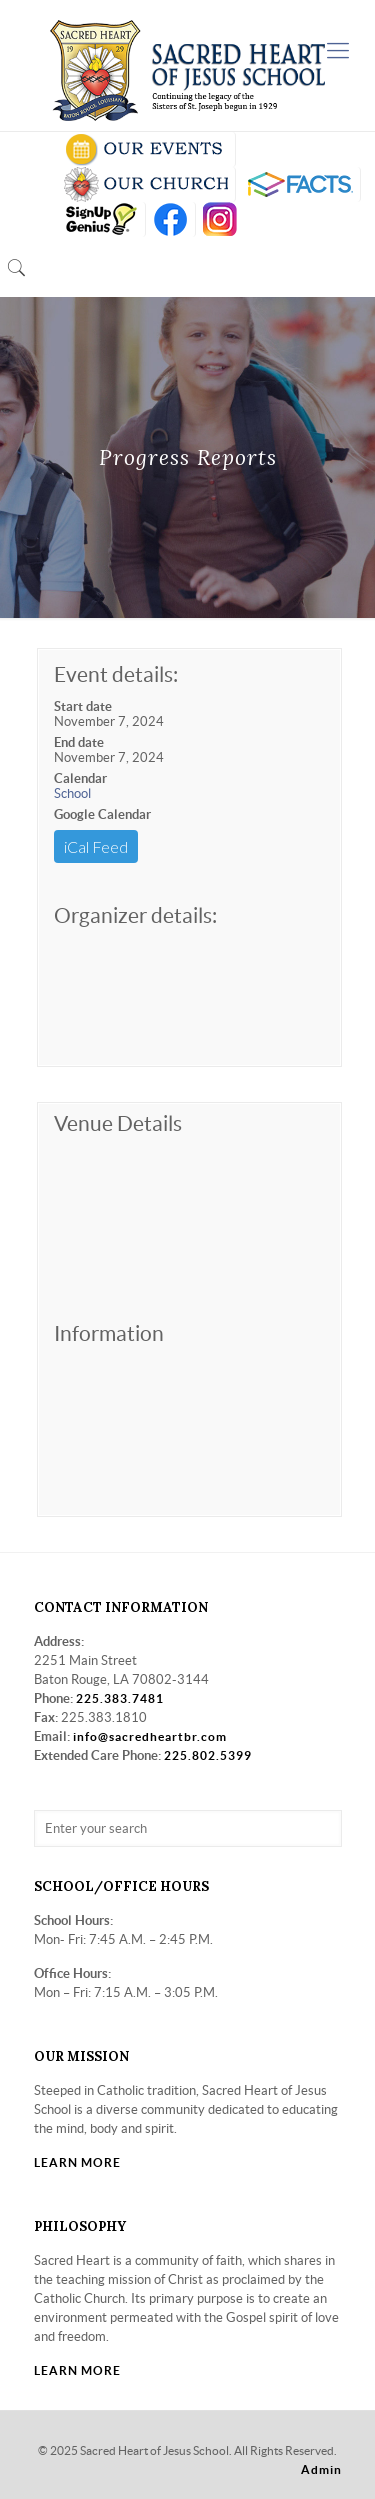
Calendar (80, 778)
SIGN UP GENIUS (100, 219)
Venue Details (118, 1123)
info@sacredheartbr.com (150, 1736)
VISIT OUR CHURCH (145, 184)
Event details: (116, 674)
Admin (321, 2469)
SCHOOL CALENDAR (145, 149)
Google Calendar (102, 814)
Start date (83, 706)
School (72, 793)
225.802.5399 (208, 1755)
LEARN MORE (77, 2162)
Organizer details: (135, 915)
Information (109, 1333)
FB (170, 219)
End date (79, 742)
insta (220, 219)
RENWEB (298, 184)
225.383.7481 (120, 1698)
